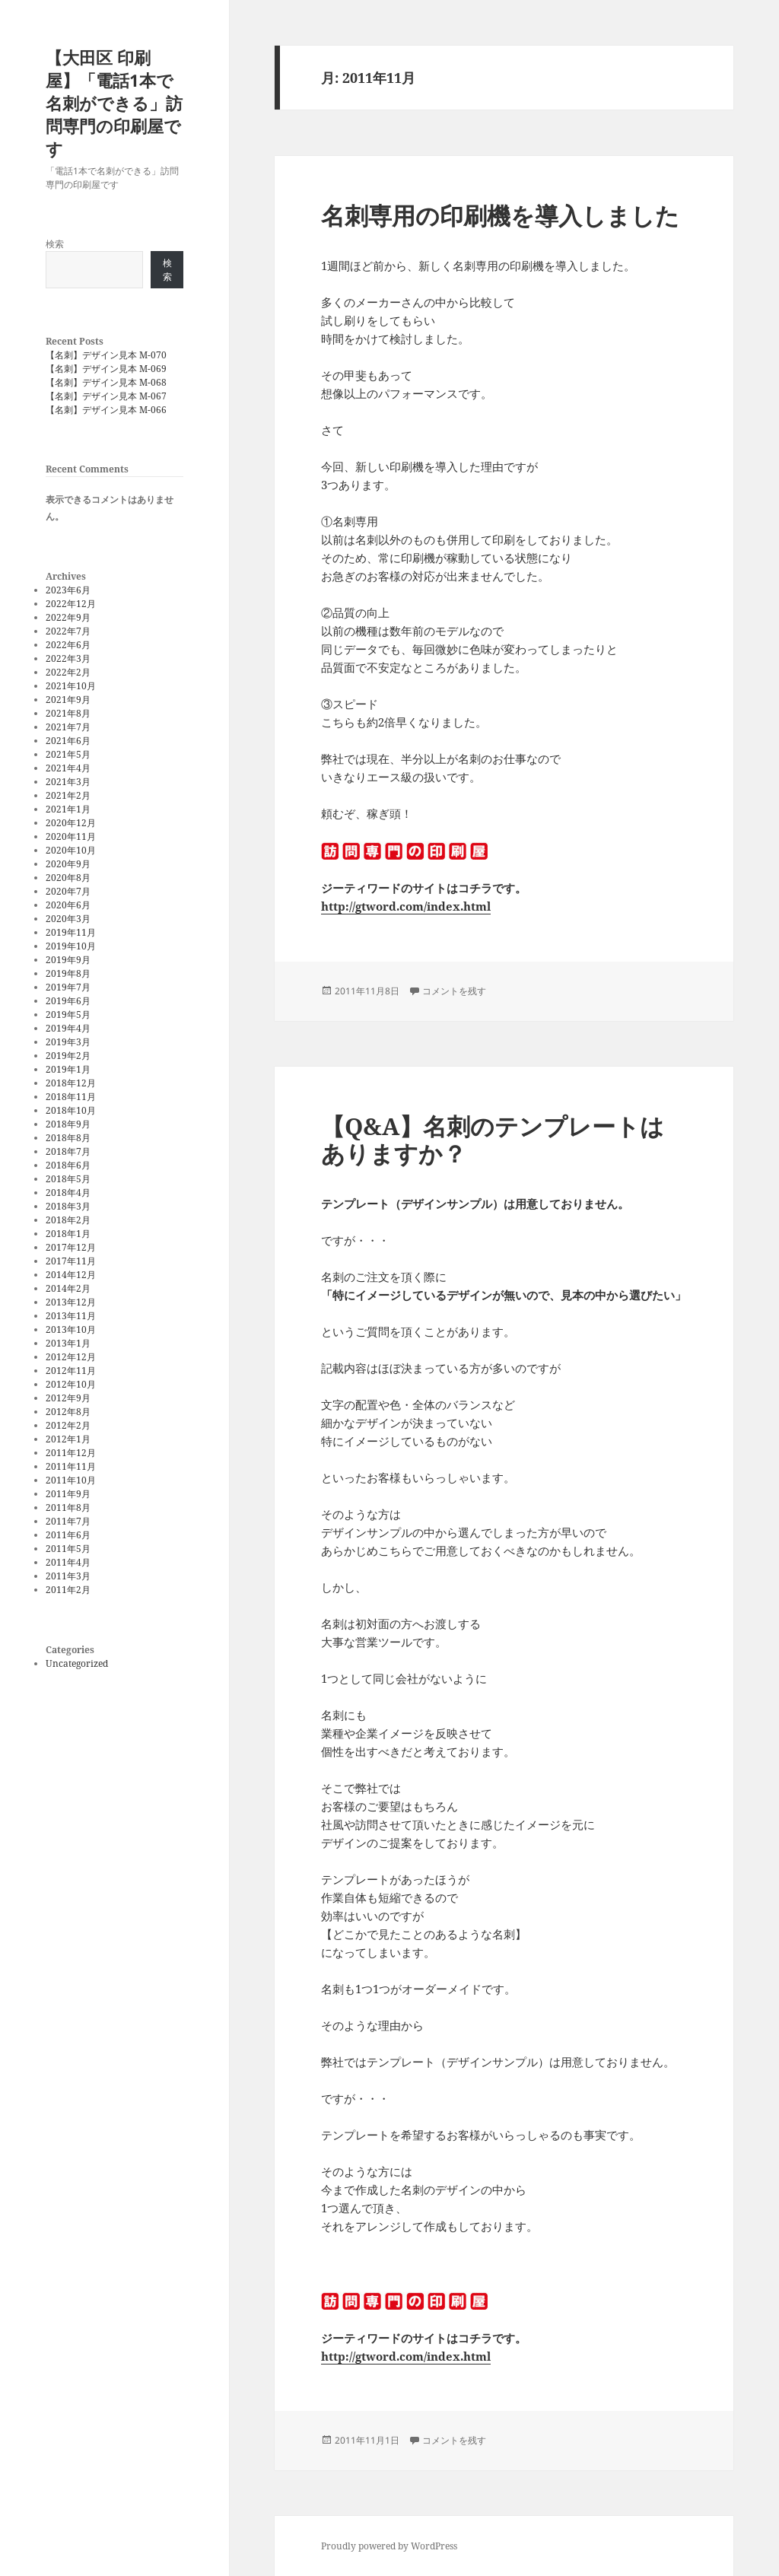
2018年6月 (68, 1165)
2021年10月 (71, 685)
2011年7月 (68, 1521)
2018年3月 (68, 1206)
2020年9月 (68, 863)
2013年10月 (71, 1329)
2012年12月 (71, 1356)
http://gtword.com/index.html (406, 906)
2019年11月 (71, 932)
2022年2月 (68, 672)
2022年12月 (71, 603)
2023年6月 (68, 590)
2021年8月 (68, 713)
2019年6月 (68, 1000)
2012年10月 (71, 1384)
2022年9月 (68, 617)
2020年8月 (68, 877)
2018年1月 (68, 1233)
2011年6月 (68, 1534)
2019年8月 (68, 973)
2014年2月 (68, 1288)
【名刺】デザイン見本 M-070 (106, 354)
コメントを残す (454, 990)
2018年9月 (68, 1124)
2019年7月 (68, 987)
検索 (55, 243)
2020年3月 (68, 918)
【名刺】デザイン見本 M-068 (106, 382)
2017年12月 (71, 1247)
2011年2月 (68, 1589)
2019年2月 (68, 1055)
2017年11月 (71, 1261)
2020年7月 (68, 891)
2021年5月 (68, 754)
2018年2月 (68, 1219)
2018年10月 (71, 1110)
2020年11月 (71, 836)
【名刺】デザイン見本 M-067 (106, 396)
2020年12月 (71, 822)
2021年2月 (68, 795)
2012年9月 (68, 1397)
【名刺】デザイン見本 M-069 (106, 368)
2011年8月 (68, 1507)
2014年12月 (71, 1274)
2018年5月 (68, 1178)
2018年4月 (68, 1192)
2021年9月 (68, 699)
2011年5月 (68, 1548)
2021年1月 (68, 809)
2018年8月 (68, 1137)
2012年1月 (68, 1439)
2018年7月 (68, 1151)
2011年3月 (68, 1575)
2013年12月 (71, 1302)
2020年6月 (68, 904)
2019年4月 (68, 1028)
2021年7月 (68, 726)
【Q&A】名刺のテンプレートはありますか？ (492, 1139)
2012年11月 (71, 1370)
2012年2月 (68, 1425)
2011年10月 (71, 1480)
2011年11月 (71, 1466)
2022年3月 (68, 658)
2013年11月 (71, 1315)
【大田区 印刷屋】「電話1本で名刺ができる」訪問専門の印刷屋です (114, 103)
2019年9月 (68, 959)
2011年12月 (71, 1452)
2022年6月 (68, 644)
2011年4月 (68, 1562)
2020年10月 (71, 850)
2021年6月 (68, 740)
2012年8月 (68, 1411)
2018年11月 (71, 1096)
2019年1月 (68, 1069)
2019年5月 (68, 1014)
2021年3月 (68, 781)
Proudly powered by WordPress (389, 2545)
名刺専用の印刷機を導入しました (500, 215)
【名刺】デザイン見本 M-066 (106, 409)
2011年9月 (68, 1493)
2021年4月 (68, 768)
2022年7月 (68, 631)
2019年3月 (68, 1041)
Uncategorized (77, 1663)
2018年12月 (71, 1083)
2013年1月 (68, 1343)
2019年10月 (71, 946)
